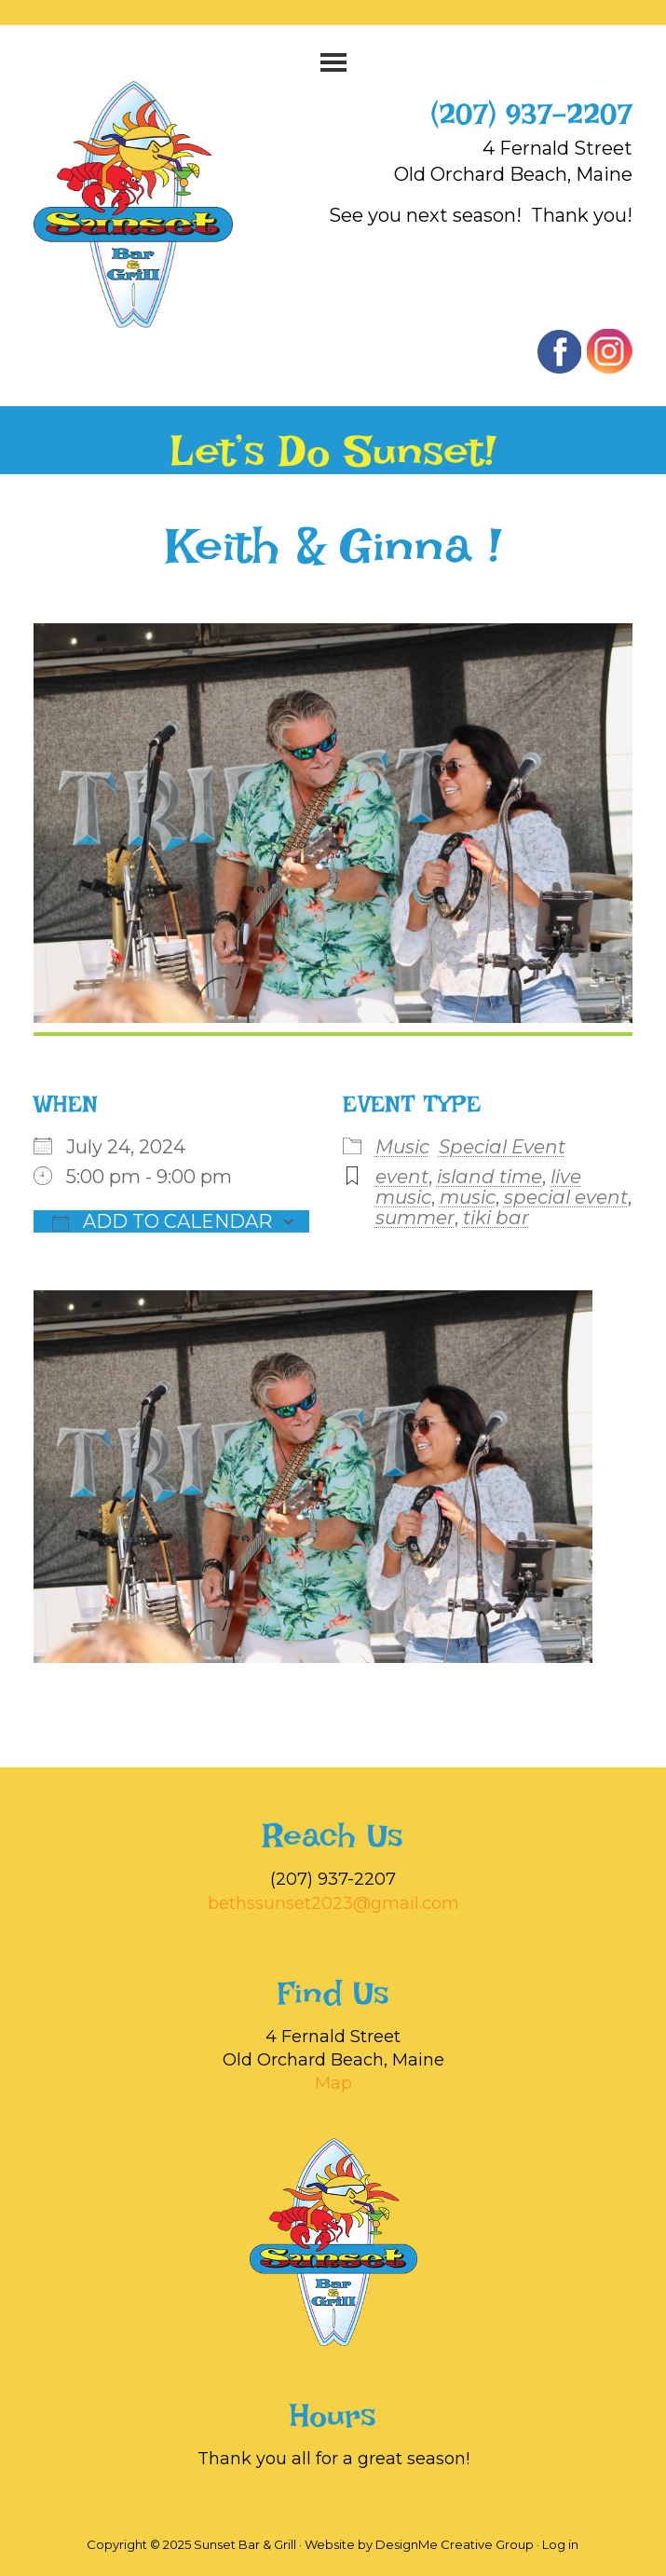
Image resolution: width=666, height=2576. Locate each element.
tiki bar (496, 1217)
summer (415, 1217)
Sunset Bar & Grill (153, 204)
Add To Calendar (162, 1221)
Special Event (502, 1147)
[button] (333, 62)
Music (402, 1147)
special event (566, 1197)
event (401, 1176)
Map (333, 2083)
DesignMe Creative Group (454, 2544)
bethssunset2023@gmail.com (333, 1903)
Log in (560, 2544)
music (468, 1197)
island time (489, 1176)
